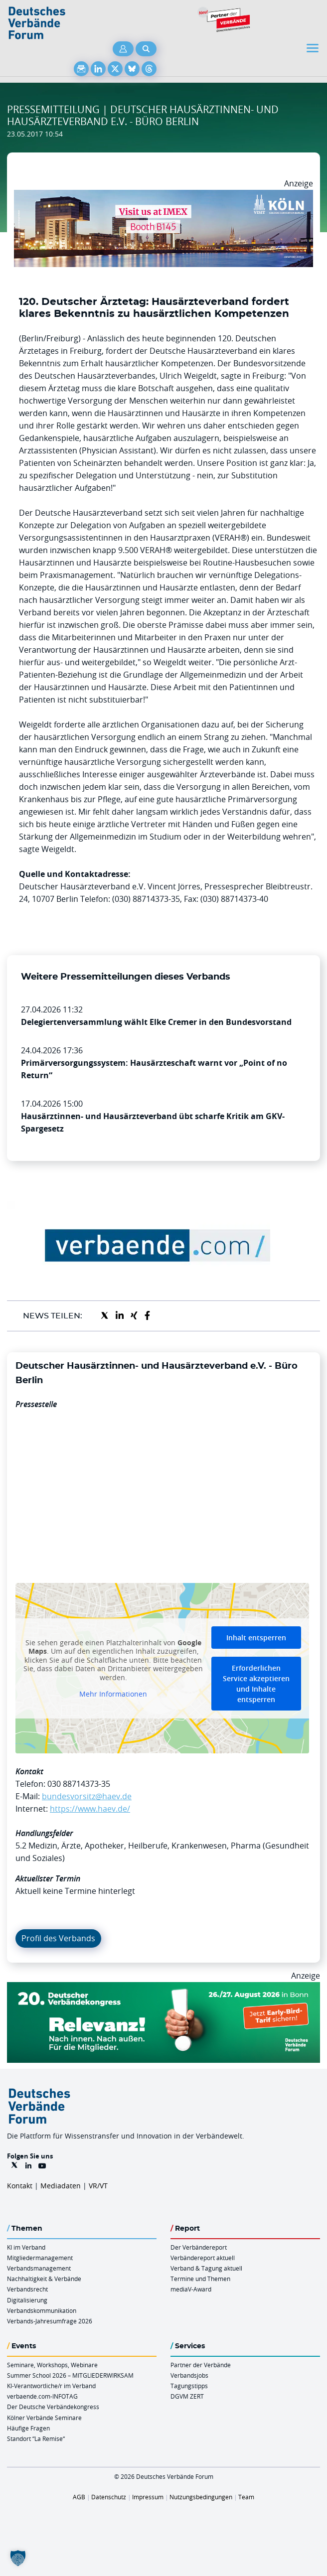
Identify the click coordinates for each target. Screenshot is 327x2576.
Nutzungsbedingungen (200, 2497)
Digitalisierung (27, 2300)
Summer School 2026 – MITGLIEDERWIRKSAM (70, 2375)
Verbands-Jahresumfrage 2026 (49, 2321)
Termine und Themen (200, 2279)
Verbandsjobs (189, 2375)
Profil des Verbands (58, 1938)
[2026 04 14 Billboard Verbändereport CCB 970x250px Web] (163, 195)
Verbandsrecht (27, 2289)
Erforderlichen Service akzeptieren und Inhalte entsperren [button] (256, 1683)
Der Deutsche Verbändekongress (53, 2407)
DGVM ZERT (187, 2396)
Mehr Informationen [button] (113, 1694)
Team (246, 2497)
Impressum (148, 2497)
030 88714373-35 (78, 1783)
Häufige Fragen (28, 2428)
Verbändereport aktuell (202, 2258)
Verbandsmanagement (39, 2268)
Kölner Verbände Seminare (44, 2418)
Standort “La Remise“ (36, 2438)
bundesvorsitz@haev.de (87, 1796)
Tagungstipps (189, 2386)
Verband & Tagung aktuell (206, 2268)
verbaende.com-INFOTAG (42, 2396)
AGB (79, 2497)
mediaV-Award (190, 2289)
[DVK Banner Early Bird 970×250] (163, 1988)
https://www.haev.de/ (90, 1808)
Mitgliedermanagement (40, 2258)
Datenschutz (108, 2497)
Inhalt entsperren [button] (256, 1637)
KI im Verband (26, 2247)
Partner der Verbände (200, 2365)
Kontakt (19, 2185)
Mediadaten (60, 2185)
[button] (18, 2558)
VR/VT (98, 2185)
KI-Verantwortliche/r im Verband (51, 2386)
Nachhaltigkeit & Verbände (44, 2279)
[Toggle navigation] (313, 48)
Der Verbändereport (198, 2247)
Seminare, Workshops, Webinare (52, 2365)
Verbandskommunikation (41, 2310)
